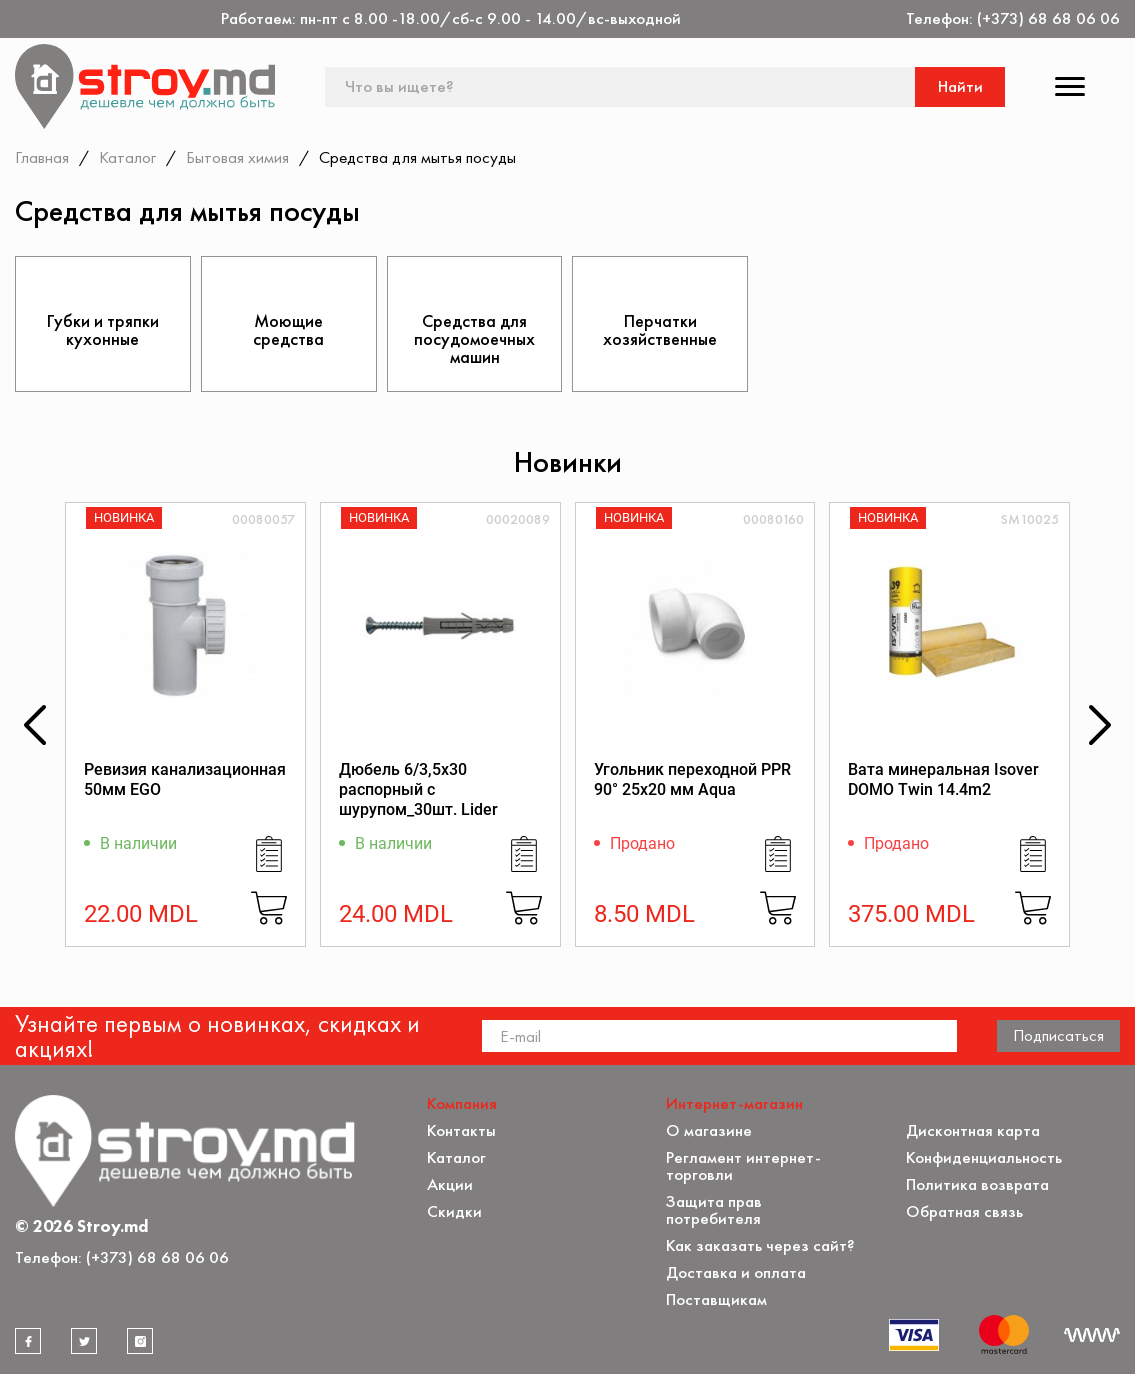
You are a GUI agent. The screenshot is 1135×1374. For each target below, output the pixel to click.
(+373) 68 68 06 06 (1048, 18)
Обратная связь (964, 1211)
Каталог (127, 157)
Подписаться (1058, 1035)
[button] (35, 725)
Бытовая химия (237, 157)
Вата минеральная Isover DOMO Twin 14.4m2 (943, 779)
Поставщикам (716, 1299)
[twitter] (84, 1341)
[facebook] (28, 1341)
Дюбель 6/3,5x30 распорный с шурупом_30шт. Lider (418, 789)
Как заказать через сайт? (760, 1245)
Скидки (454, 1211)
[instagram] (140, 1341)
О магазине (709, 1130)
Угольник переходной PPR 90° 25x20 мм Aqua (692, 779)
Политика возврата (977, 1184)
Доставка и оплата (736, 1272)
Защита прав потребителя (714, 1210)
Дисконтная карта (973, 1130)
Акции (450, 1184)
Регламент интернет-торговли (743, 1166)
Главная (42, 157)
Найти (960, 86)
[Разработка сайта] (1092, 1335)
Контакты (461, 1130)
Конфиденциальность (984, 1157)
